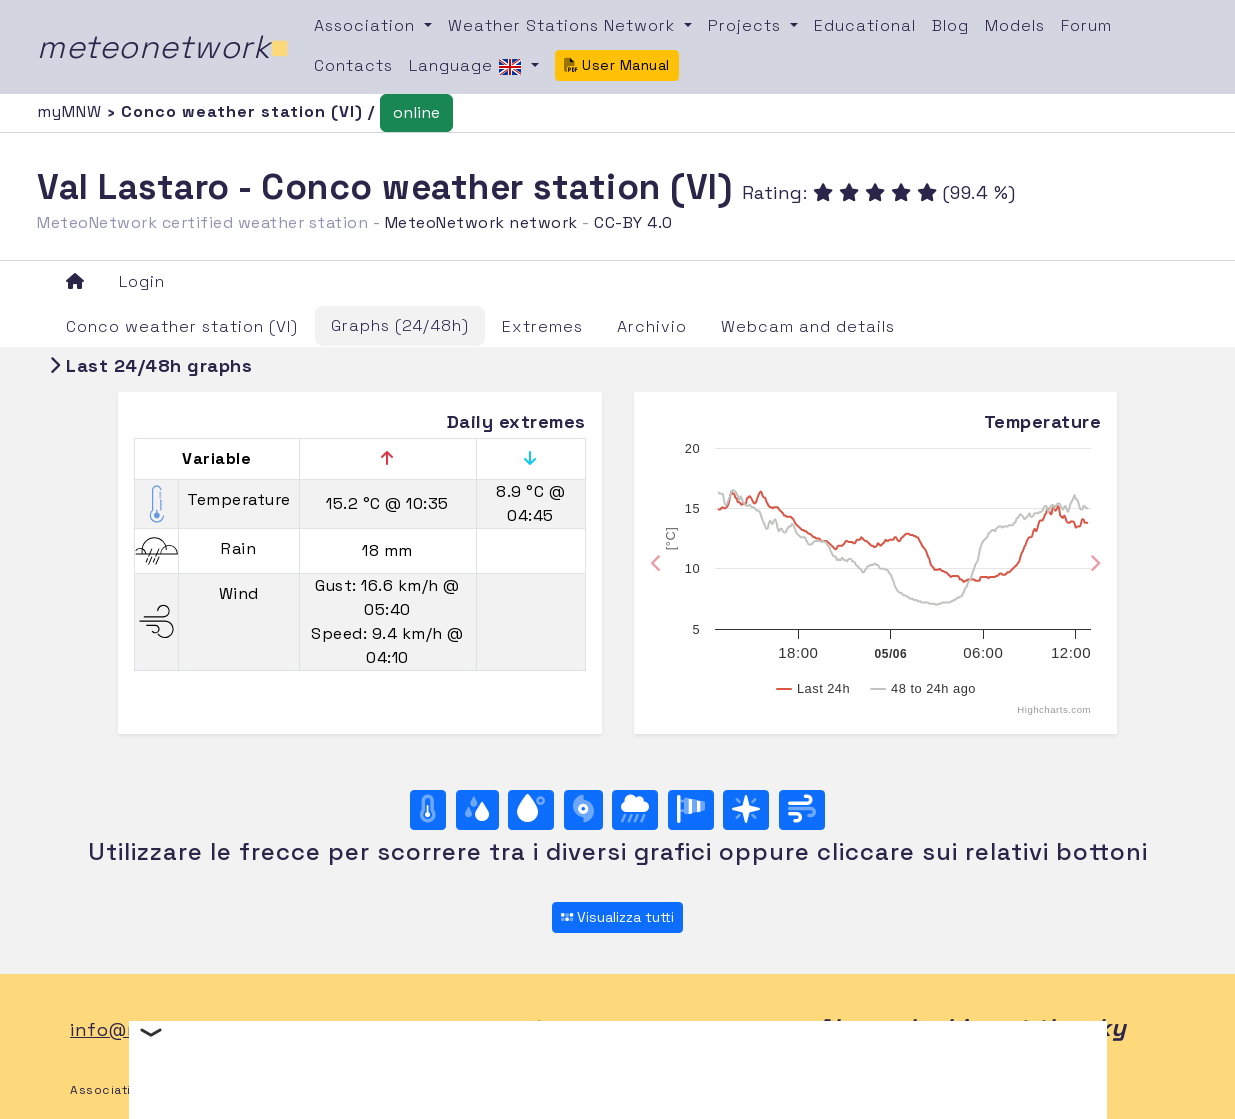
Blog (950, 25)
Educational (865, 25)
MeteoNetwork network (481, 222)
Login (142, 281)
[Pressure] (583, 810)
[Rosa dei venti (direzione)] (746, 810)
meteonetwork (163, 47)
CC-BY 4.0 (633, 222)
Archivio (652, 326)
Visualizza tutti (617, 917)
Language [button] (468, 67)
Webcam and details (808, 326)
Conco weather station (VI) (182, 326)
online (416, 112)
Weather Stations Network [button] (564, 25)
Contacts (353, 65)
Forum (1086, 25)
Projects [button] (747, 25)
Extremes (542, 326)
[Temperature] (428, 810)
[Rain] (635, 810)
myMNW (72, 111)
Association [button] (367, 25)
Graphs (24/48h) (400, 325)
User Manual (617, 65)
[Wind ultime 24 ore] (802, 810)
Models (1015, 25)
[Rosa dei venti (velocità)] (691, 810)
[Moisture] (477, 810)
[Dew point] (531, 810)
